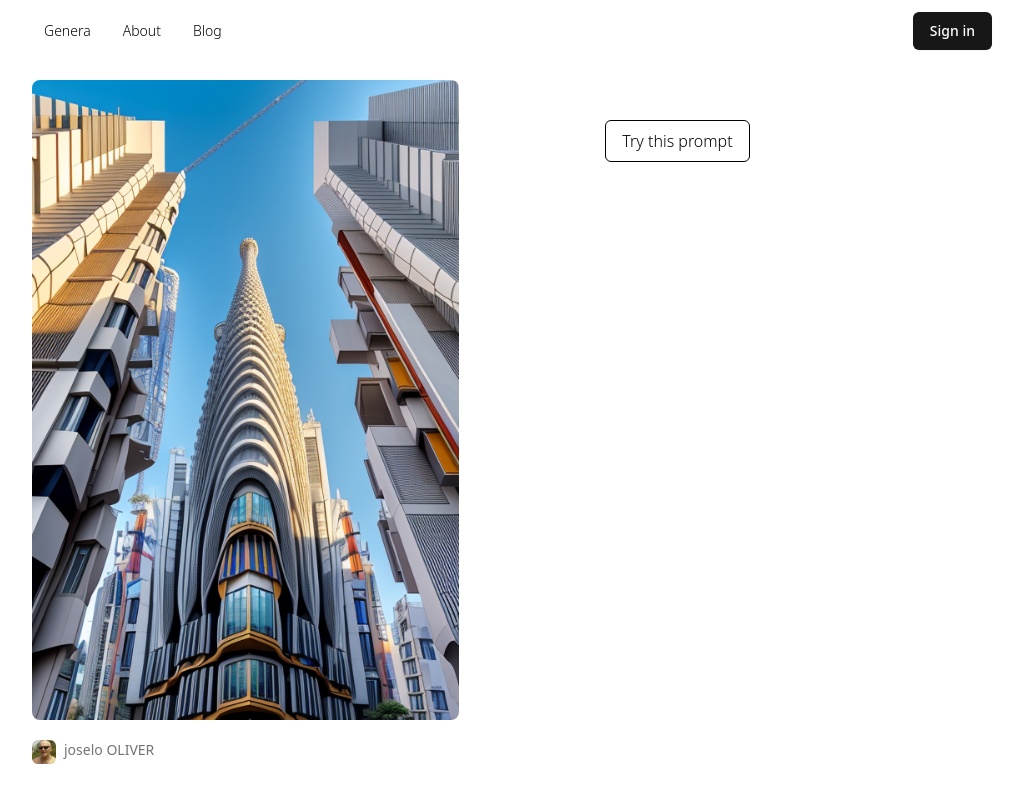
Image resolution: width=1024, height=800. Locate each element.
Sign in (952, 30)
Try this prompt (677, 141)
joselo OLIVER (109, 749)
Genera (67, 30)
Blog (207, 30)
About (142, 30)
